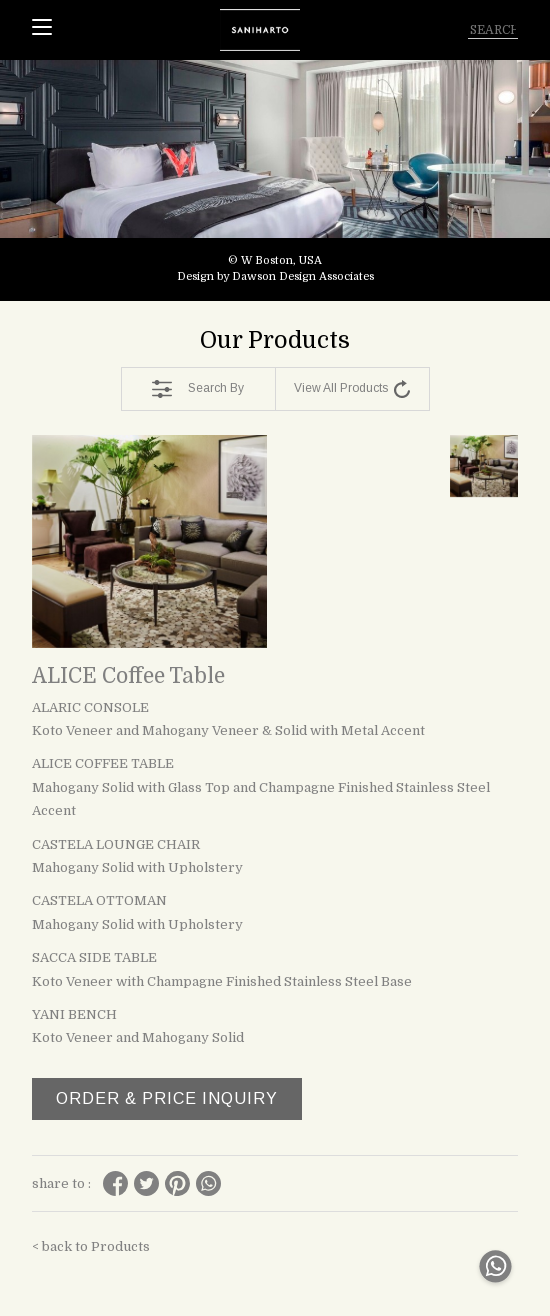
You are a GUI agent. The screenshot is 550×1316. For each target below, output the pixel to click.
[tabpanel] (275, 180)
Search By (198, 389)
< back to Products (91, 1246)
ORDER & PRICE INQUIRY (167, 1098)
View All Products (352, 389)
